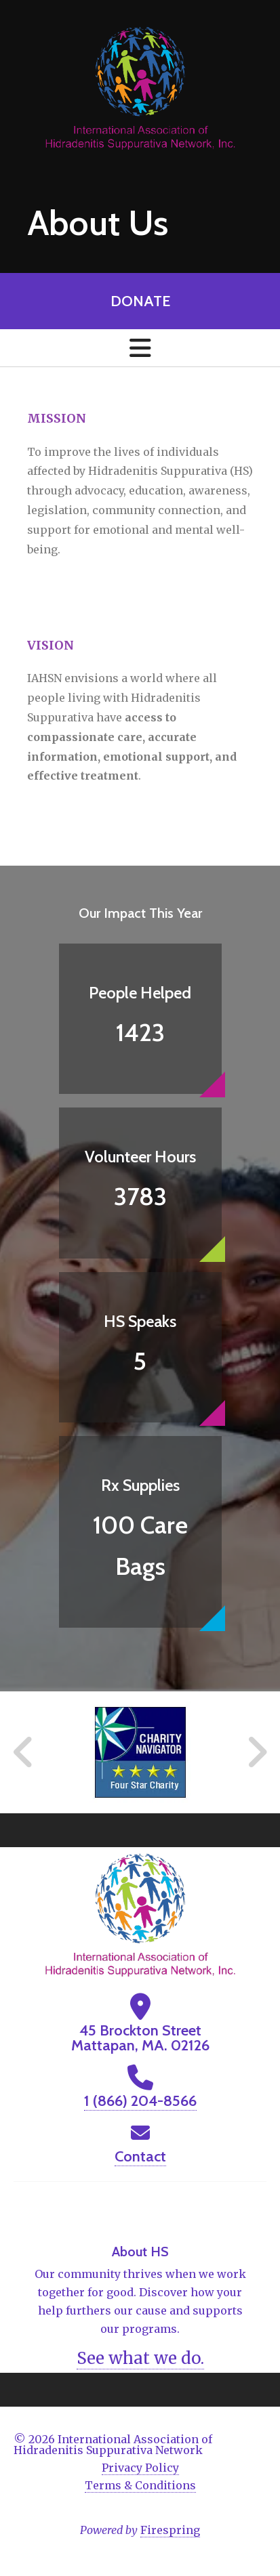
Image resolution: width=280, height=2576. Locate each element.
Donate (140, 301)
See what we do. (140, 2358)
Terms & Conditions (140, 2485)
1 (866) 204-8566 (140, 2101)
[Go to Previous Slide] (24, 1752)
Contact (140, 2156)
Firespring (170, 2530)
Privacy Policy (140, 2467)
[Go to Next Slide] (256, 1752)
